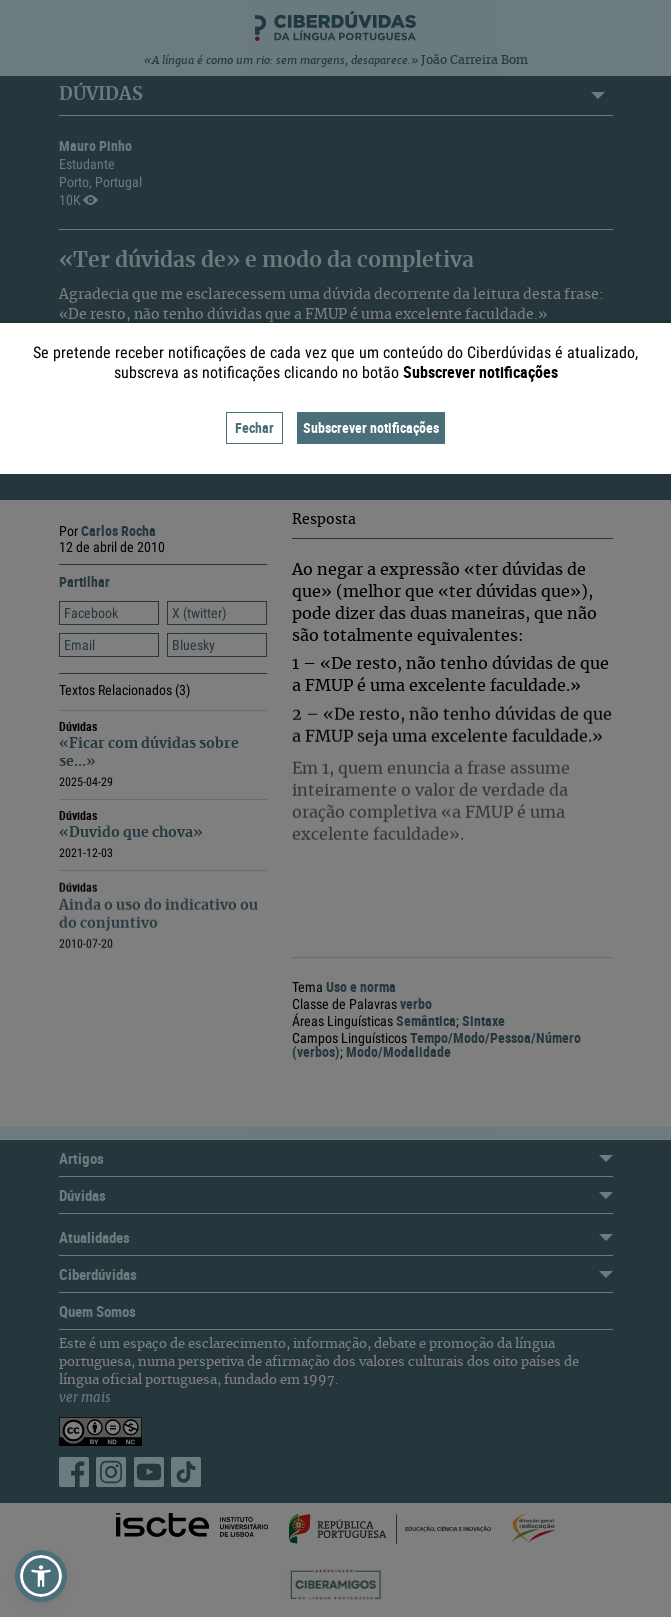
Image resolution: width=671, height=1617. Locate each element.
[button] (41, 1576)
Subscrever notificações (371, 427)
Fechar (254, 427)
